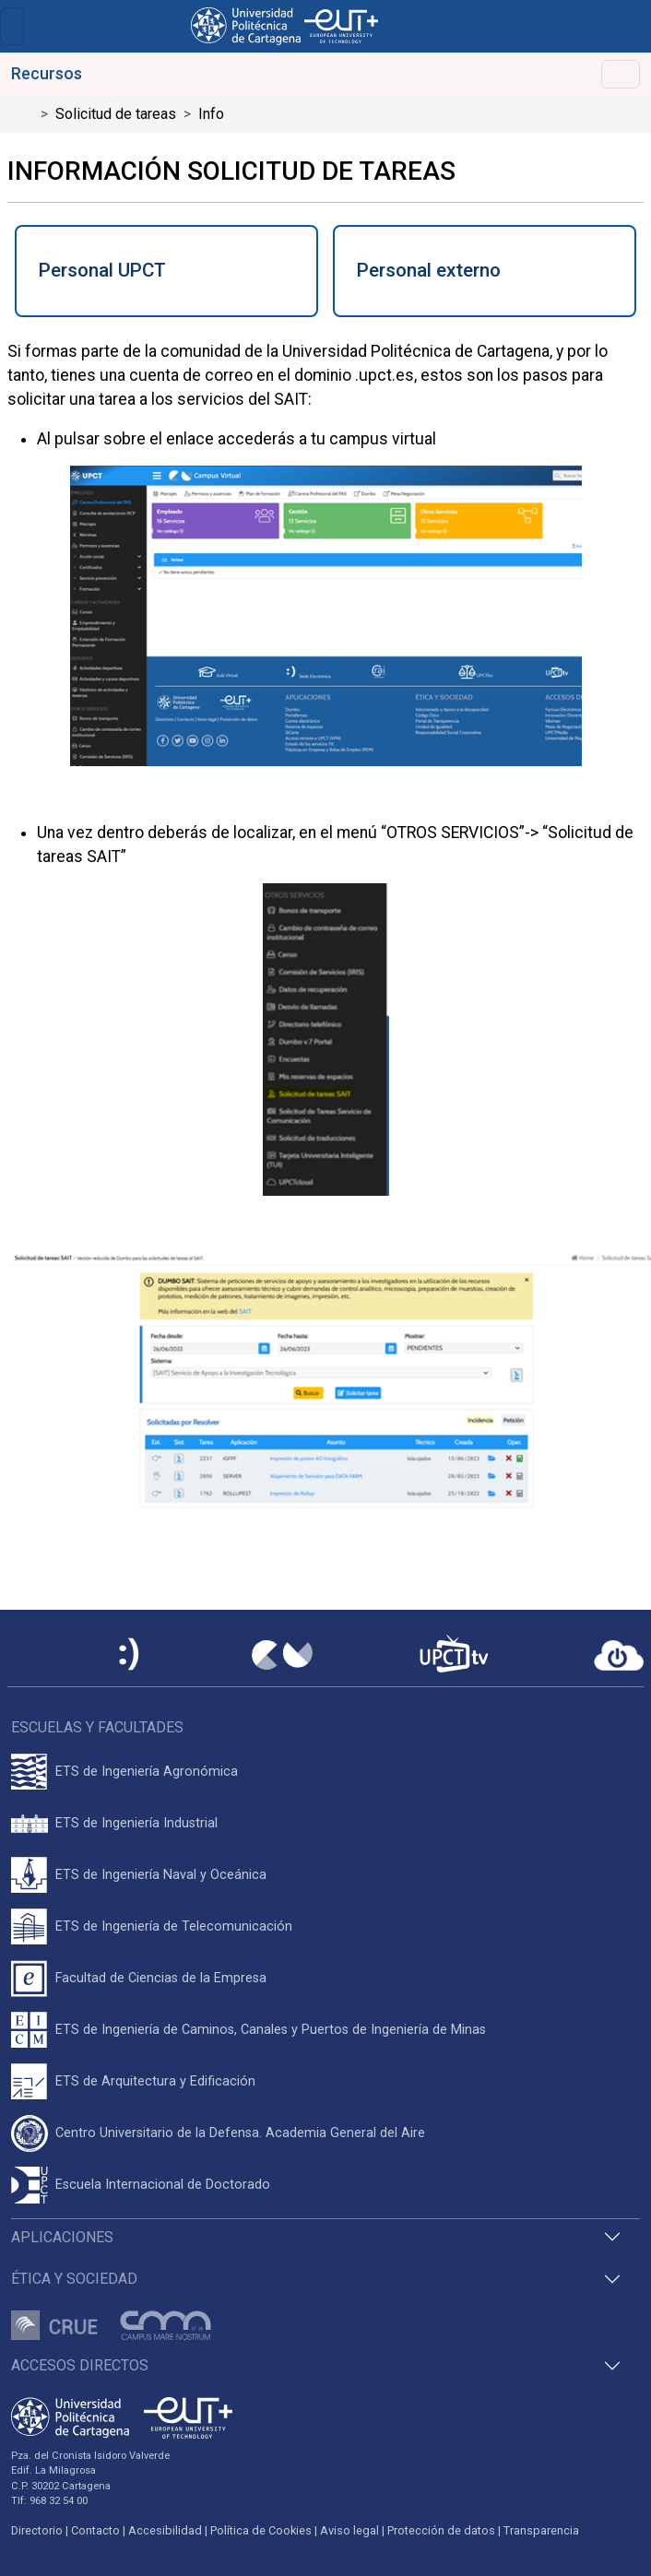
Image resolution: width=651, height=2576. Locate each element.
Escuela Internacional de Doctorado (162, 2184)
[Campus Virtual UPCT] (282, 1655)
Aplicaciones (62, 2237)
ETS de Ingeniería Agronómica (146, 1771)
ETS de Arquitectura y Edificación (155, 2081)
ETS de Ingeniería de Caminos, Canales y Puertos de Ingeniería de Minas (270, 2030)
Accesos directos (79, 2365)
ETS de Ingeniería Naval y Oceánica (160, 1875)
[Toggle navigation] (12, 26)
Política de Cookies (261, 2530)
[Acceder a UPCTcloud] (619, 1656)
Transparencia (541, 2530)
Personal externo (429, 270)
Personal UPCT (102, 270)
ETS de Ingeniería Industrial (136, 1823)
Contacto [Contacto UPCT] (95, 2530)
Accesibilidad (165, 2530)
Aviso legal (349, 2530)
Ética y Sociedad (74, 2278)
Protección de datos (441, 2530)
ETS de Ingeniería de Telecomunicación (173, 1926)
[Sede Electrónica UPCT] (130, 1655)
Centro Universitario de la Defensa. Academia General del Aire (240, 2133)
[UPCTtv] (454, 1655)
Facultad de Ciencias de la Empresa (160, 1978)
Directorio (37, 2530)
